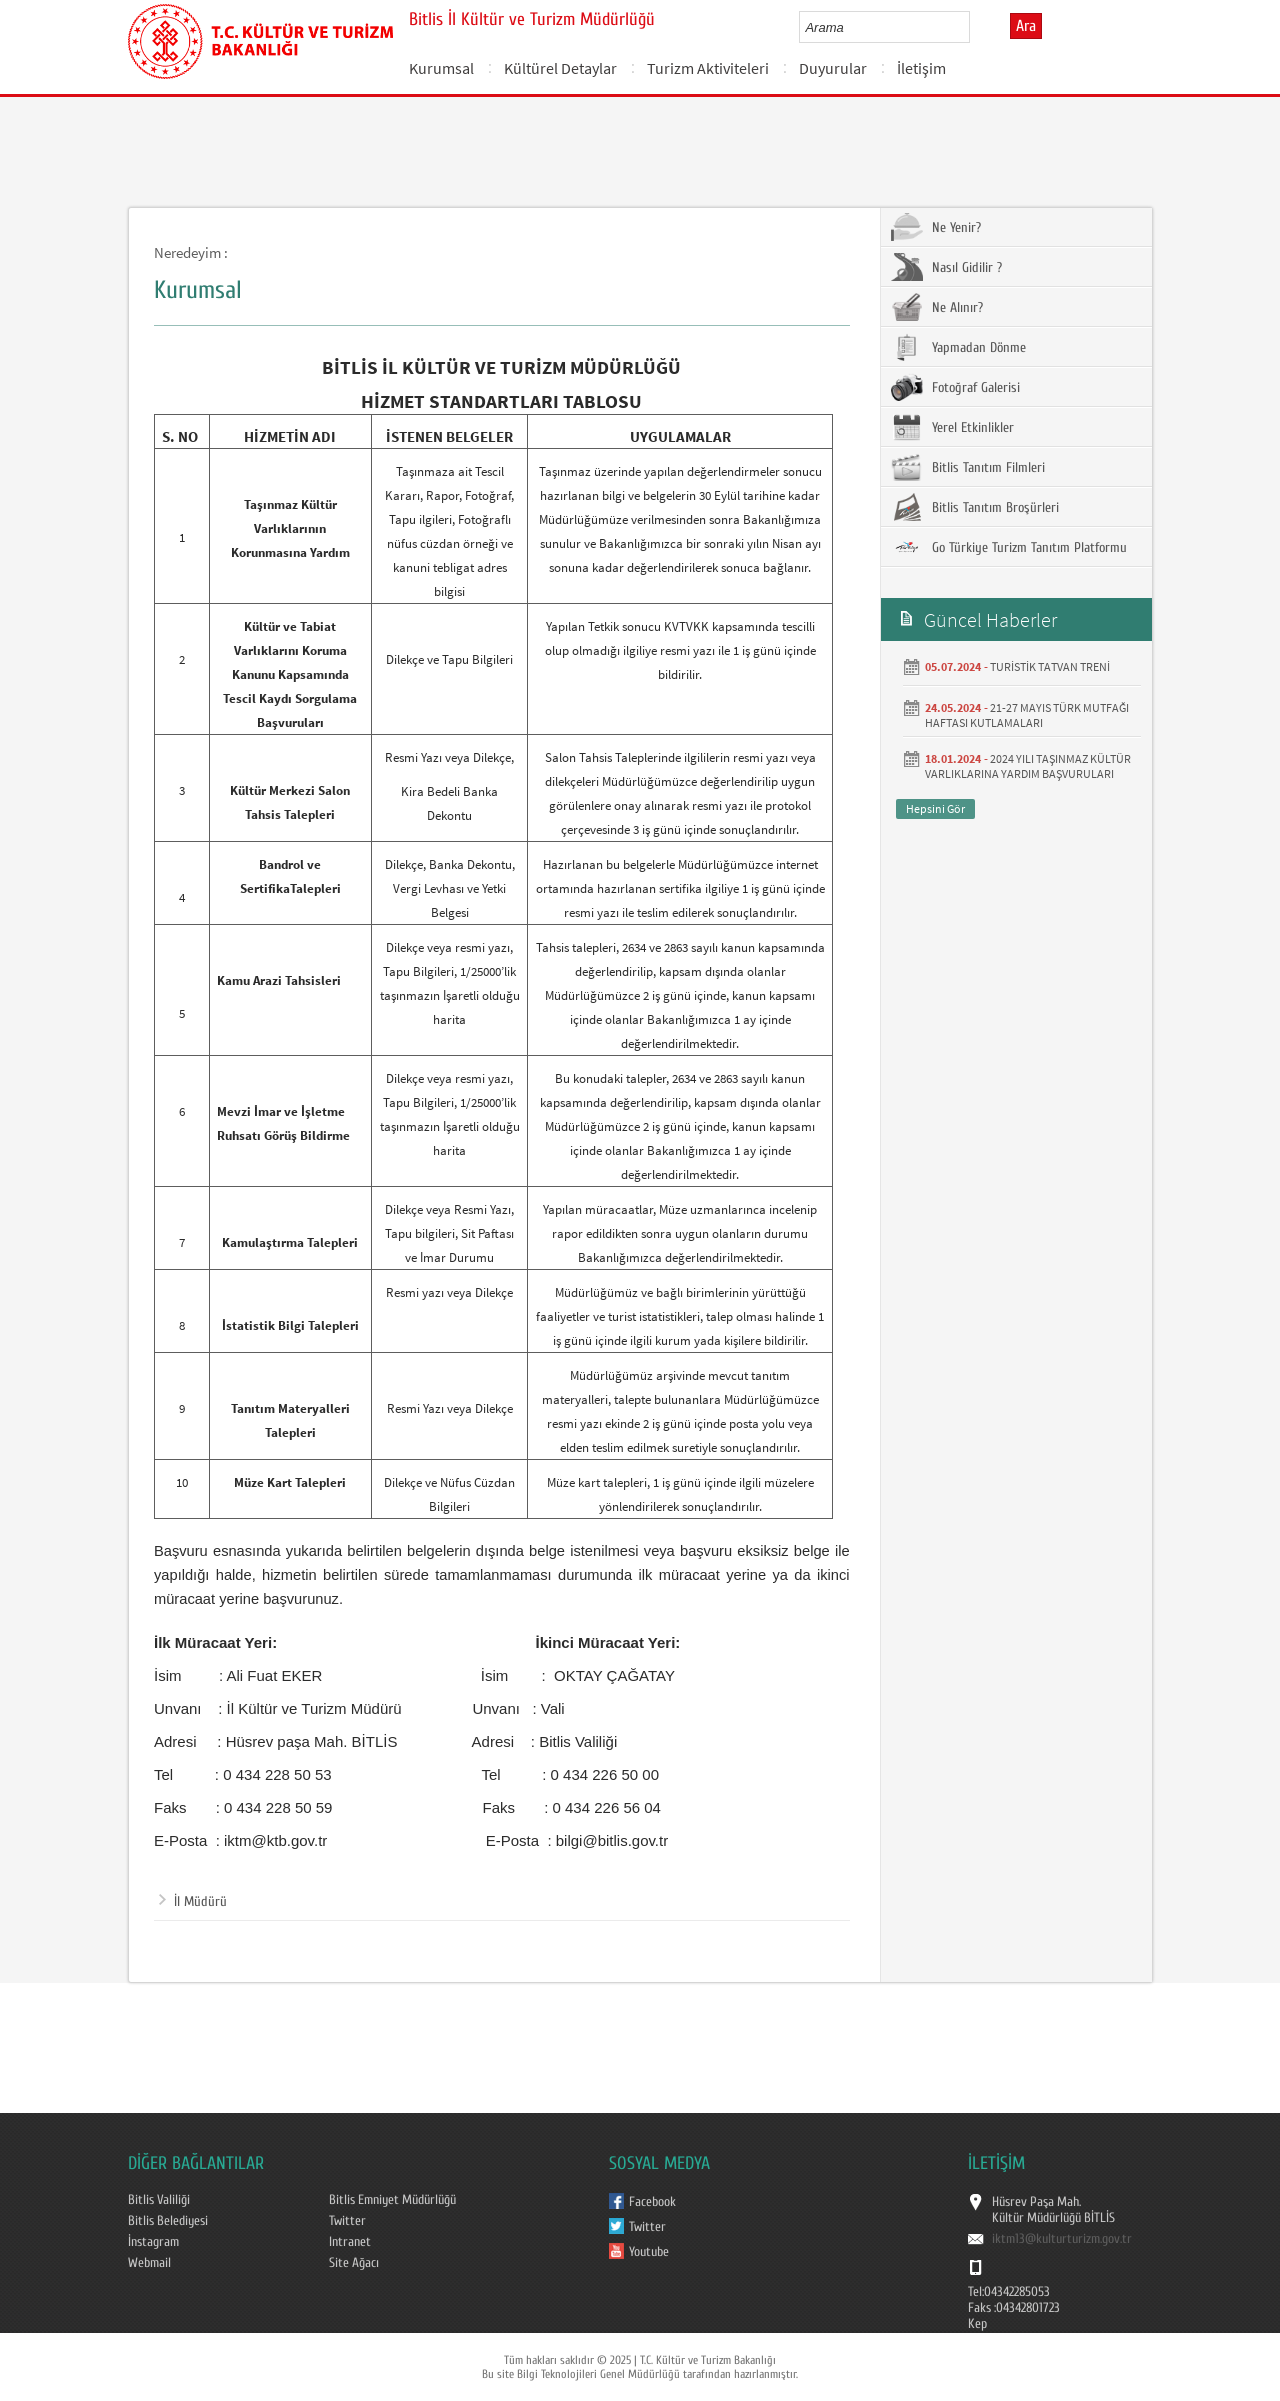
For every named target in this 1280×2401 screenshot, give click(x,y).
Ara (1026, 26)
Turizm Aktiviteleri (708, 68)
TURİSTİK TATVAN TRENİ (1050, 666)
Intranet (350, 2242)
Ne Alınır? (937, 307)
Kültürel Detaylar (560, 68)
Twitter (347, 2221)
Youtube (649, 2252)
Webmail (149, 2263)
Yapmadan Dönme (958, 347)
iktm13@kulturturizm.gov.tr (1062, 2239)
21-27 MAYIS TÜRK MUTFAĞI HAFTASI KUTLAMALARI (1027, 715)
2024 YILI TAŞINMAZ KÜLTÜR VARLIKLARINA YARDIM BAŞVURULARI (1028, 766)
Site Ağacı (354, 2263)
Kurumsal (441, 68)
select (975, 27)
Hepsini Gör (935, 808)
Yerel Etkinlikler (952, 427)
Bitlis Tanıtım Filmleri (968, 467)
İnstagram (153, 2242)
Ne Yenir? (936, 227)
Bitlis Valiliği (159, 2200)
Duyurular (833, 68)
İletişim (921, 68)
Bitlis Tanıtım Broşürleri (975, 507)
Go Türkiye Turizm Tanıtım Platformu (1009, 547)
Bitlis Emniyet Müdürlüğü (392, 2200)
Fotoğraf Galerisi (955, 387)
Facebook (652, 2202)
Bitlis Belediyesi (168, 2221)
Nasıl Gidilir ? (946, 267)
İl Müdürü (193, 1902)
